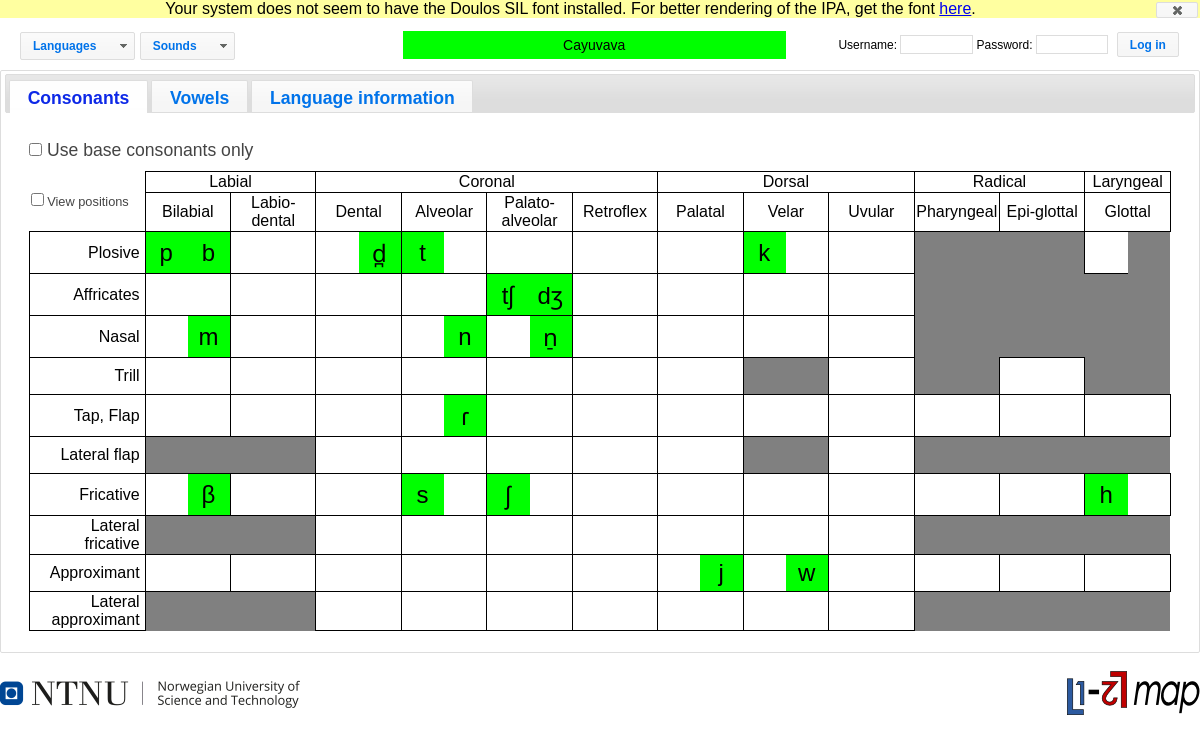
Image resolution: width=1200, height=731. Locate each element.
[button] (1177, 10)
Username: (869, 45)
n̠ (550, 337)
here (955, 8)
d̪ (379, 253)
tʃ (508, 295)
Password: (1005, 45)
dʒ (550, 295)
